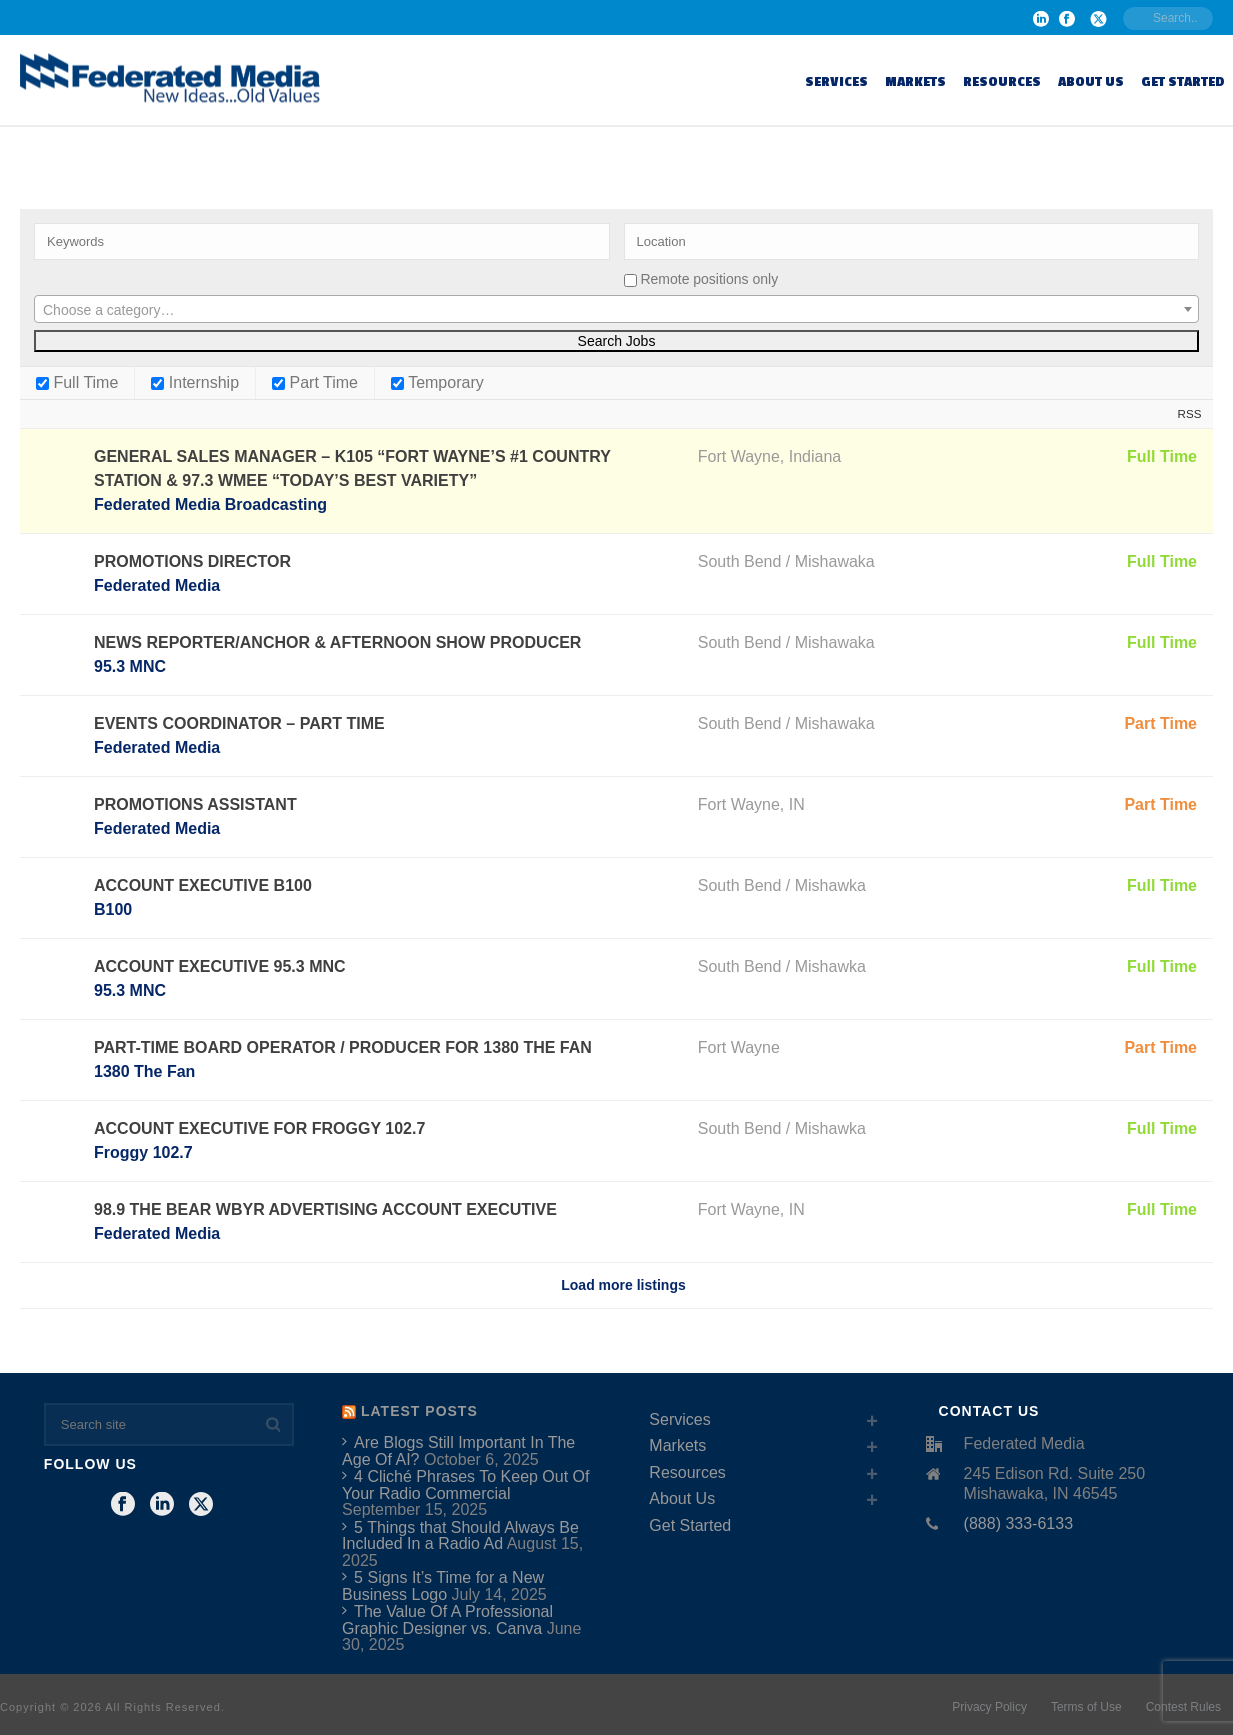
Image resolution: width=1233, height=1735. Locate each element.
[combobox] (616, 309)
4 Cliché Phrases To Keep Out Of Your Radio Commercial (465, 1485)
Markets (915, 81)
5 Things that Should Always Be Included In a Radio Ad (460, 1536)
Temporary (437, 382)
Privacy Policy (989, 1707)
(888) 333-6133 (1018, 1523)
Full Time (77, 382)
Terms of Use (1086, 1707)
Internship (195, 382)
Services (836, 81)
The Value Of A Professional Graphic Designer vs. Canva (447, 1620)
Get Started (1183, 81)
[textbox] (616, 310)
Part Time (315, 382)
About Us (1091, 81)
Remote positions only (709, 279)
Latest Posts (419, 1411)
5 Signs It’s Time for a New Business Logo (443, 1586)
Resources (1002, 81)
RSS (1190, 413)
